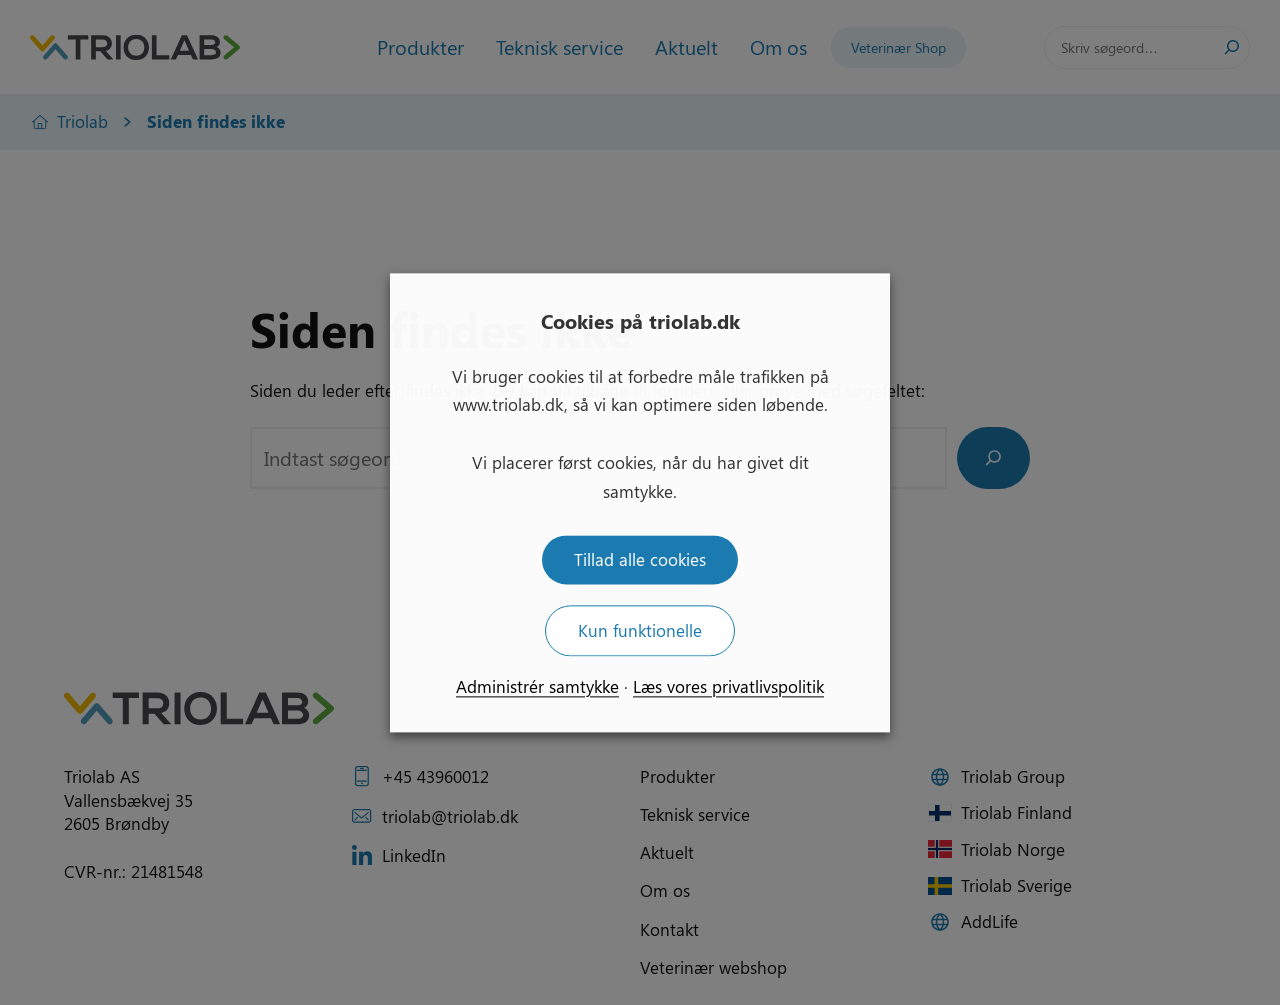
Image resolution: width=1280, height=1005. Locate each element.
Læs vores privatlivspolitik (728, 686)
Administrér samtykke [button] (537, 686)
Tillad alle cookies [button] (640, 559)
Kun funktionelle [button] (640, 630)
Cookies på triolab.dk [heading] (640, 320)
